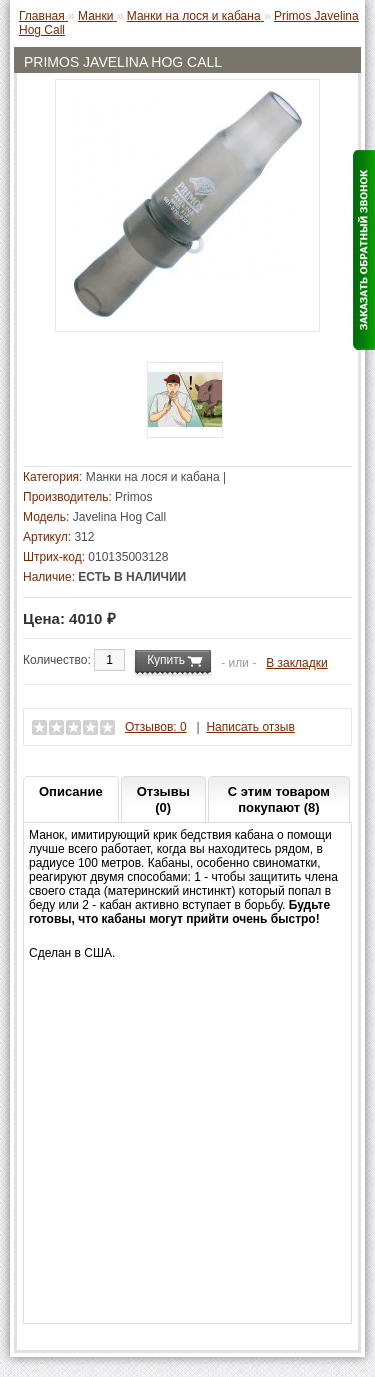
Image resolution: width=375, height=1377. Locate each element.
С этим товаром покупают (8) (279, 799)
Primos (133, 497)
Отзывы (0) (163, 799)
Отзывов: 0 (156, 727)
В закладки (297, 663)
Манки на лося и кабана (153, 477)
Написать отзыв (250, 727)
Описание (71, 791)
